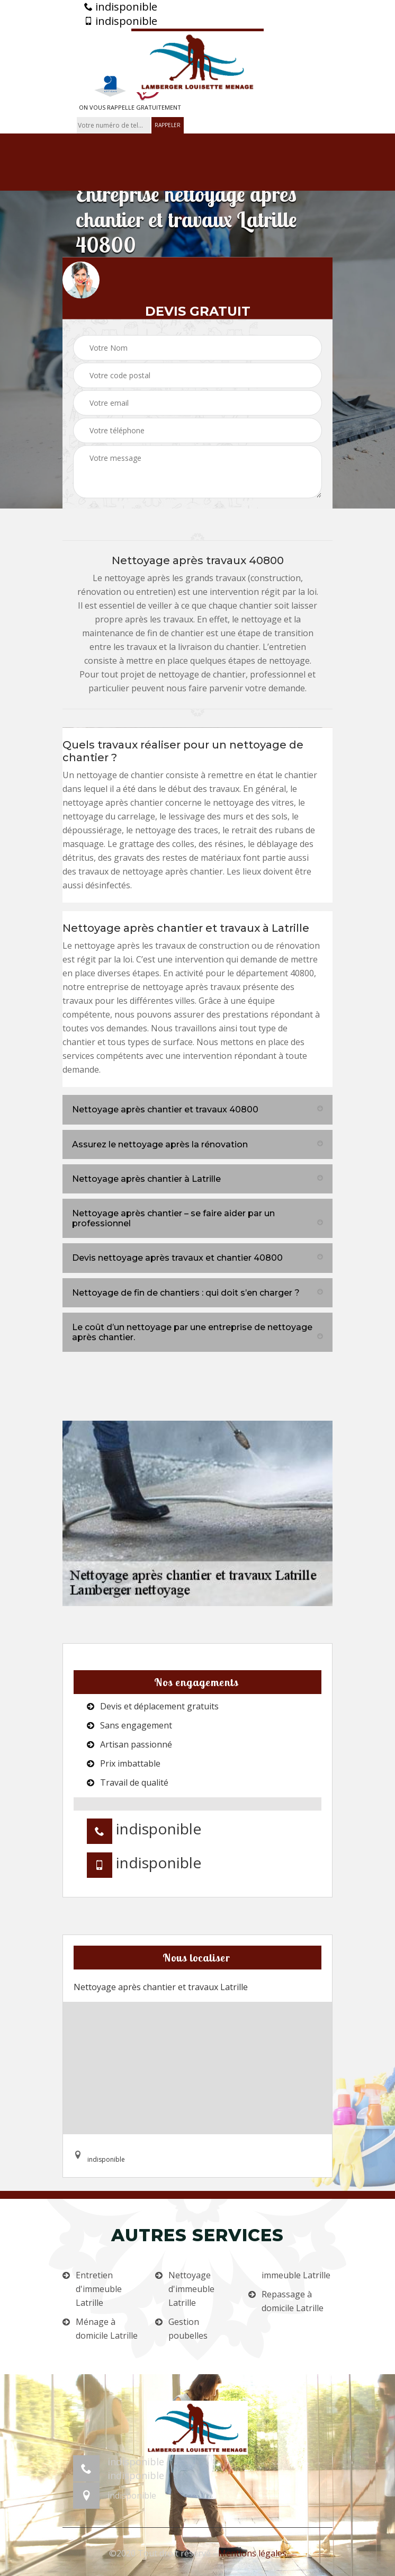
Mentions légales (252, 2553)
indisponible (120, 7)
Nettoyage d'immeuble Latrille (191, 2288)
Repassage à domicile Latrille (293, 2301)
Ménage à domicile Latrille (107, 2328)
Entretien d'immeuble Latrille (99, 2288)
